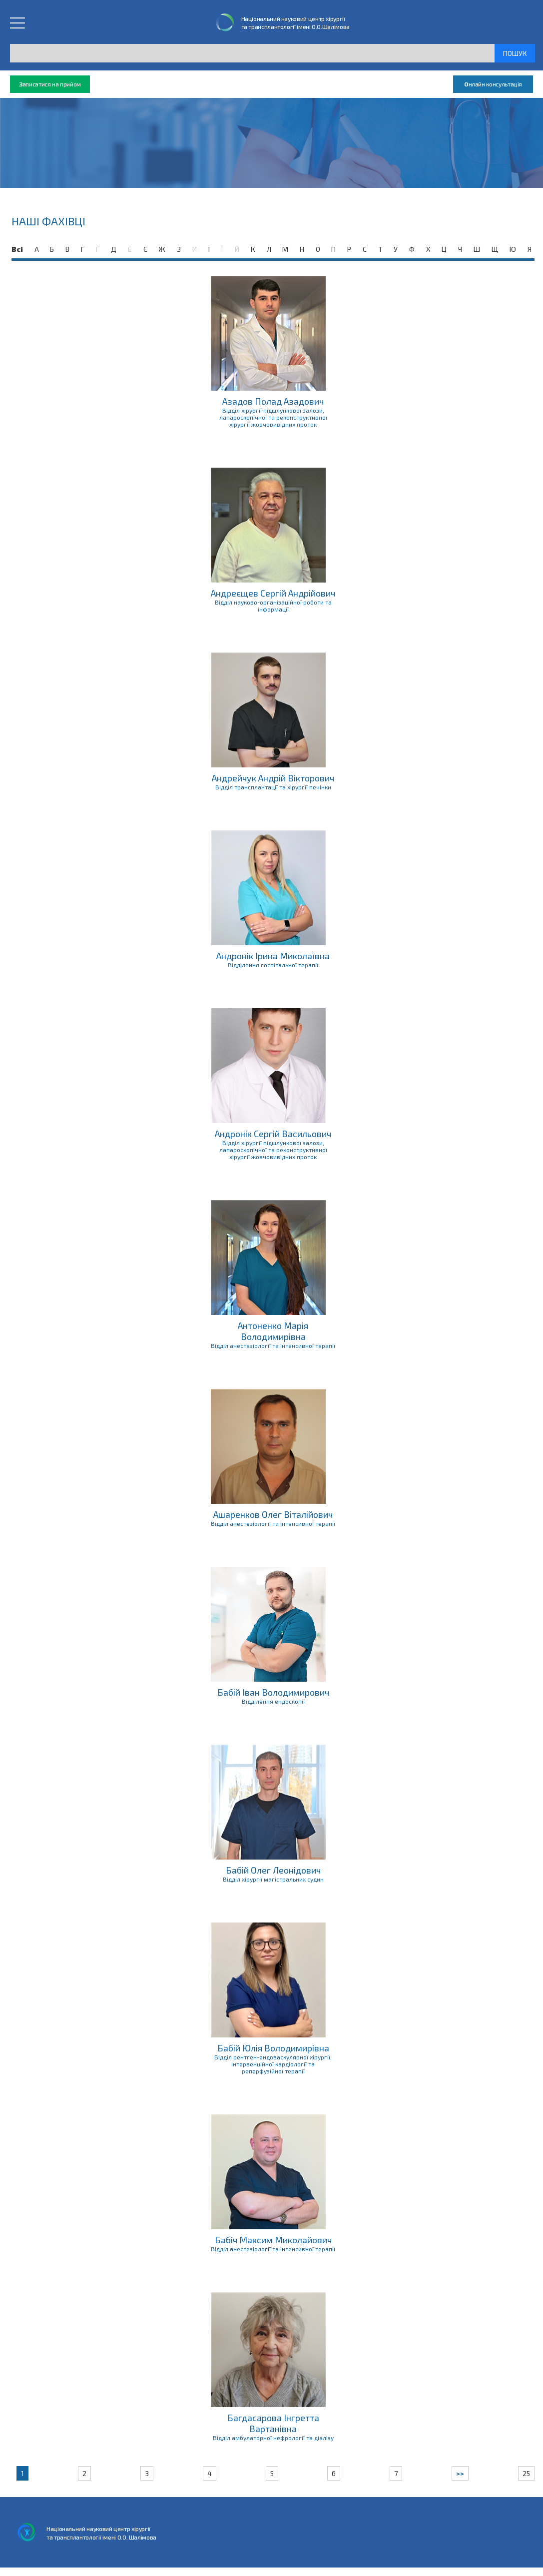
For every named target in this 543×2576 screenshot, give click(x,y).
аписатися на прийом (50, 84)
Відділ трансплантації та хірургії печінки (273, 786)
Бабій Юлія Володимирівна (273, 2047)
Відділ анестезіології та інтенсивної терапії (273, 1345)
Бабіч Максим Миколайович (273, 2239)
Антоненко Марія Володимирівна (273, 1331)
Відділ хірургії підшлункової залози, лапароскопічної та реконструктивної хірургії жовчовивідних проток (273, 417)
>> (460, 2473)
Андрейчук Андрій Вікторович (273, 777)
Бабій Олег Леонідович (273, 1870)
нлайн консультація (493, 84)
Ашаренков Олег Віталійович (273, 1514)
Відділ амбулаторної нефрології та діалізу (273, 2437)
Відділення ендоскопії (273, 1701)
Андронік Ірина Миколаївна (273, 955)
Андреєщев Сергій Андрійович (273, 593)
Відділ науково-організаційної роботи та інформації (273, 606)
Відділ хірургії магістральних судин (273, 1879)
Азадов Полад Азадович (273, 401)
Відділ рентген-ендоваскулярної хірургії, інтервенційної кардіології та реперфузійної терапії (273, 2063)
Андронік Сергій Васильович (273, 1133)
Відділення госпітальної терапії (273, 964)
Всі (17, 249)
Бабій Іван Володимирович (273, 1692)
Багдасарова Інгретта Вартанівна (273, 2423)
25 (526, 2473)
